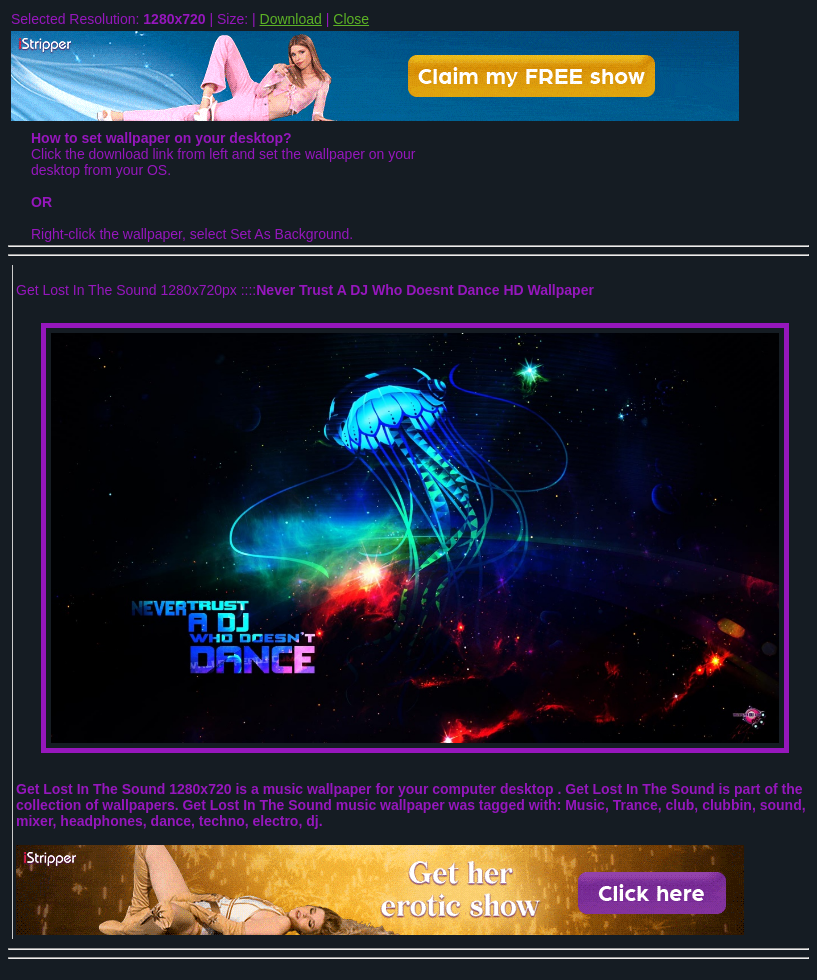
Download (291, 19)
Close (351, 19)
